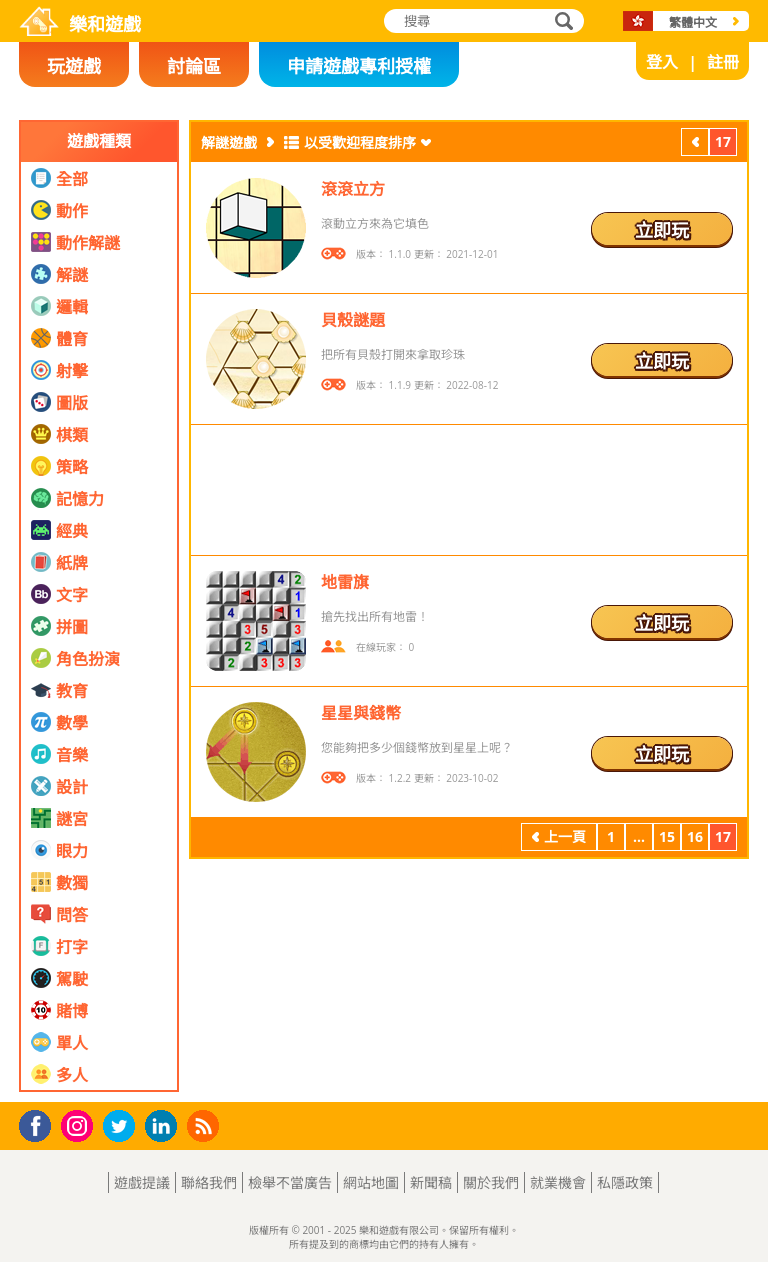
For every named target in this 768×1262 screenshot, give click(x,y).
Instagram (80, 1124)
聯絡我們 (209, 1182)
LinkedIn (164, 1126)
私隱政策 (625, 1182)
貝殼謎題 (353, 320)
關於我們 (491, 1182)
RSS (205, 1125)
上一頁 (695, 144)
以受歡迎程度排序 (360, 142)
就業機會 (558, 1182)
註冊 (723, 62)
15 (667, 836)
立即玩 (662, 230)
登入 (662, 62)
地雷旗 (345, 582)
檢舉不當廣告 (290, 1182)
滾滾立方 (353, 189)
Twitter (123, 1127)
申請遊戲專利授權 (359, 66)
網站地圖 (371, 1182)
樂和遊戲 (105, 24)
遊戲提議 (142, 1182)
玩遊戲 (74, 66)
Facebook (40, 1123)
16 (695, 836)
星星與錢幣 (361, 713)
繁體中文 (693, 22)
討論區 (194, 66)
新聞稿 (431, 1182)
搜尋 (561, 22)
